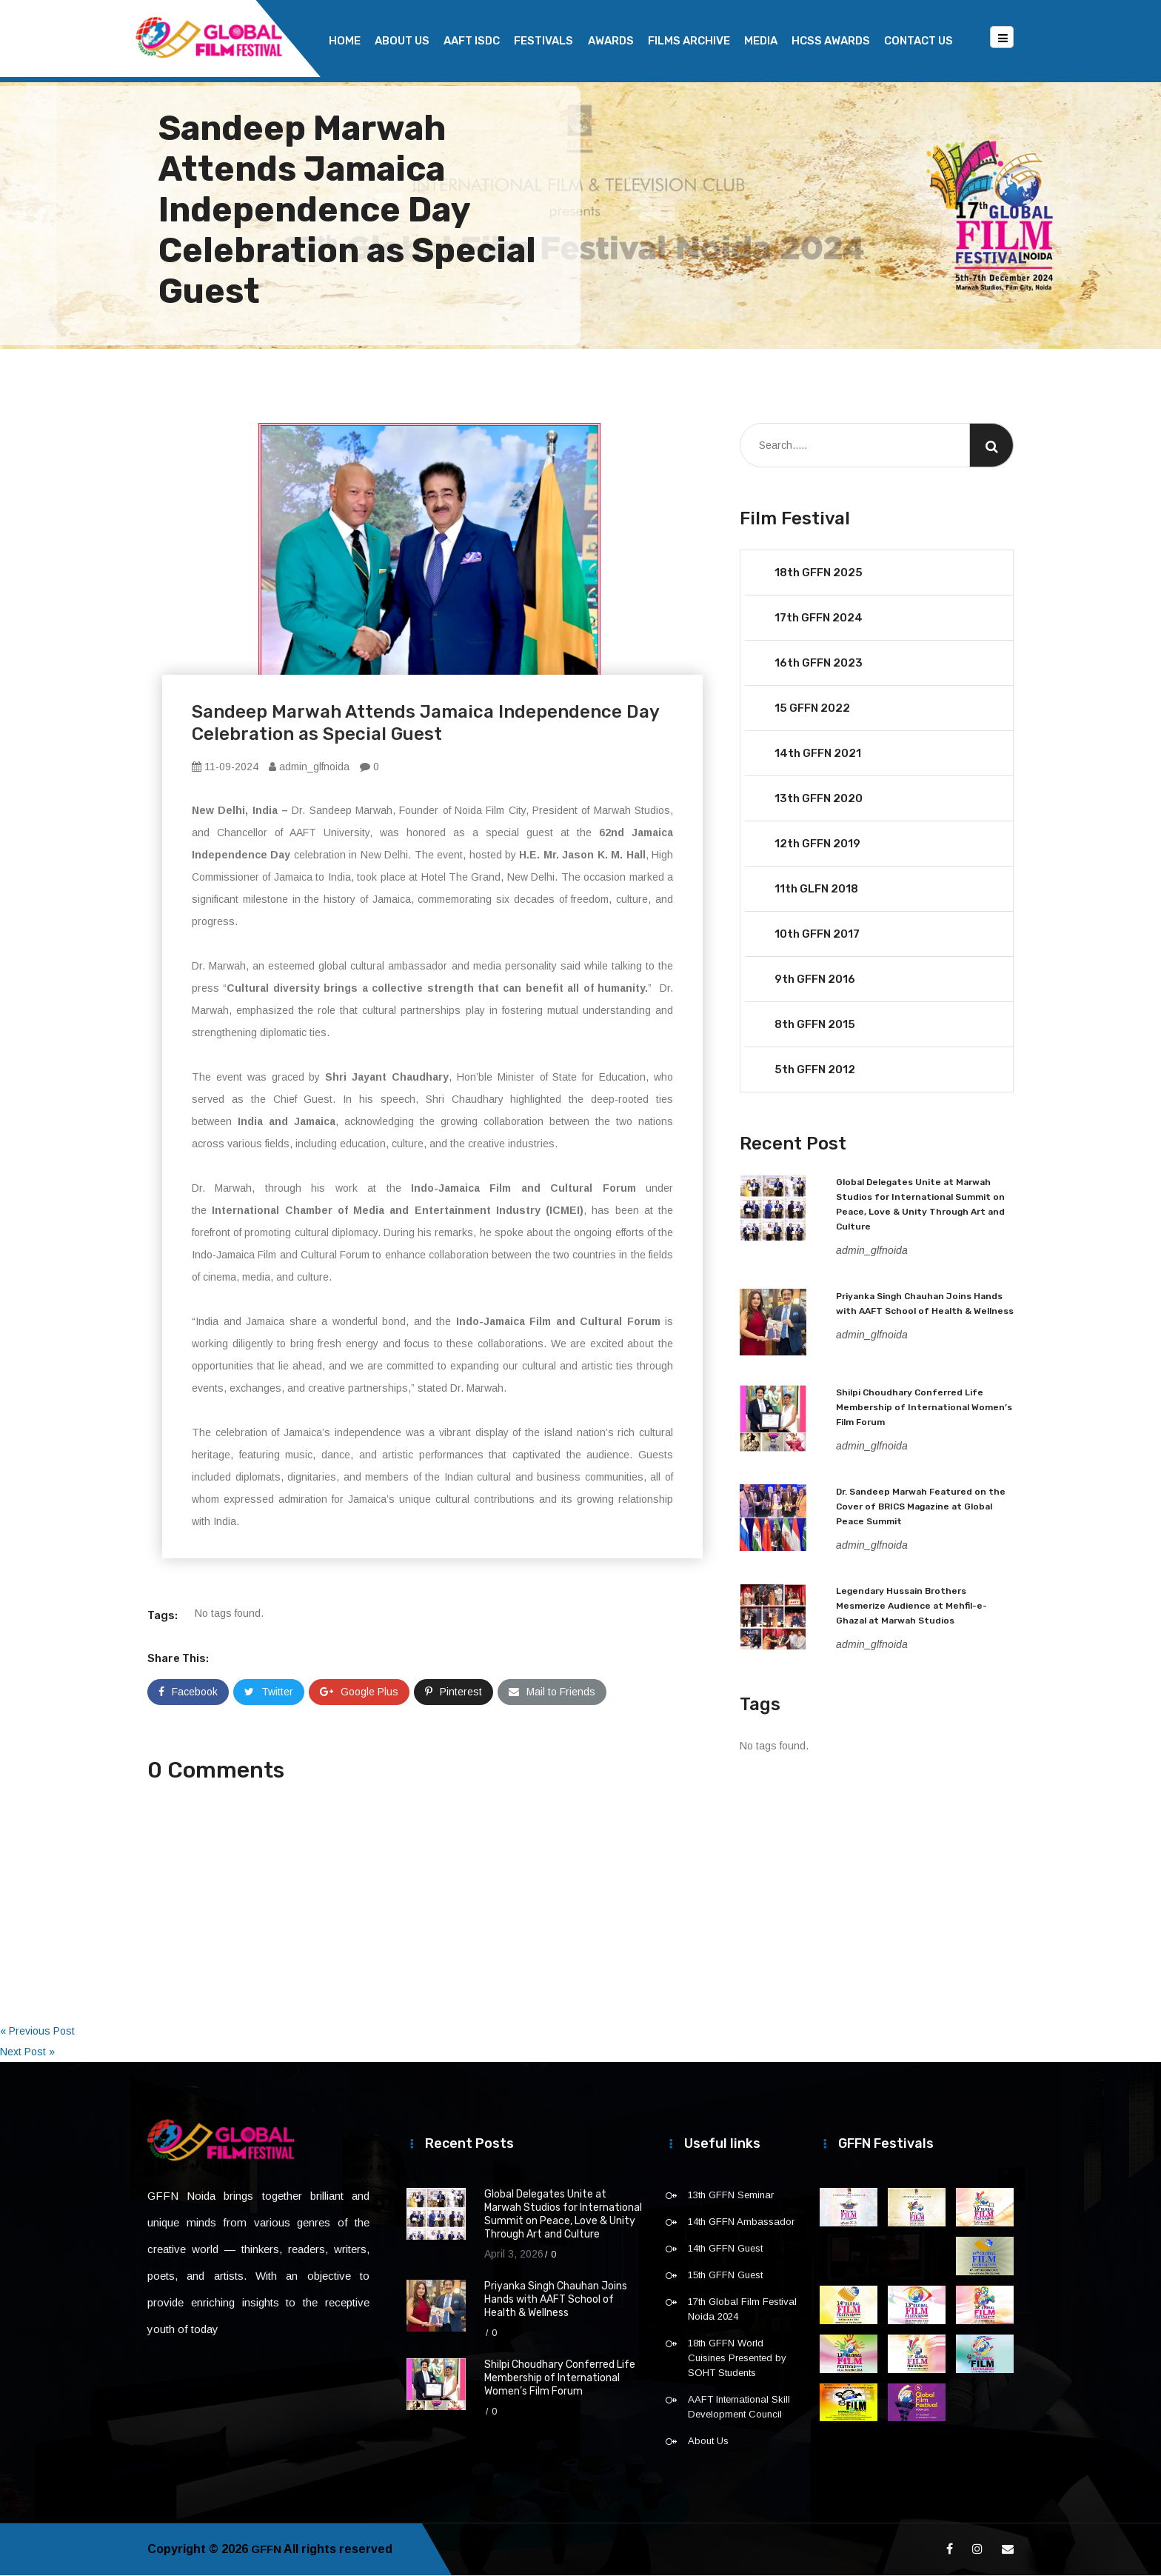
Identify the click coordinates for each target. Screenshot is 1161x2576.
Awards (611, 40)
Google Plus (359, 1692)
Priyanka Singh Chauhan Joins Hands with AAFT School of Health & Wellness (555, 2300)
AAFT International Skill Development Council (739, 2407)
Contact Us (918, 40)
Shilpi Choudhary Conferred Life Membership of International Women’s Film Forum (924, 1408)
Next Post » (27, 2052)
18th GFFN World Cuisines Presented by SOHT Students (737, 2358)
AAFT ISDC (472, 40)
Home (345, 40)
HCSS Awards (831, 40)
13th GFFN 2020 (818, 799)
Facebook (188, 1692)
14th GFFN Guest (725, 2249)
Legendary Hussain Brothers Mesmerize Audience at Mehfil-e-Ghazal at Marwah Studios (911, 1606)
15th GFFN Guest (725, 2275)
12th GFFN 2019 (817, 844)
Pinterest (453, 1692)
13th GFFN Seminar (731, 2195)
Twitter (268, 1692)
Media (760, 40)
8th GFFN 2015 (814, 1025)
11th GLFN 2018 (816, 889)
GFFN (267, 2549)
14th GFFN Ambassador (741, 2222)
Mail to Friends (552, 1692)
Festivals (543, 40)
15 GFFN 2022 (812, 708)
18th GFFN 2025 (818, 573)
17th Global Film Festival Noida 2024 (742, 2310)
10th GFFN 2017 (817, 934)
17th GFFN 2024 (818, 618)
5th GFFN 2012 (814, 1070)
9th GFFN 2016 (814, 980)
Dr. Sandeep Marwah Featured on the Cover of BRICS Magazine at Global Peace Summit (921, 1507)
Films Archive (689, 40)
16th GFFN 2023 (818, 663)
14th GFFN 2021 (817, 754)
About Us (402, 40)
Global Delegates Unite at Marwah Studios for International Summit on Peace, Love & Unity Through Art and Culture (563, 2215)
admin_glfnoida (309, 767)
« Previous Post (37, 2032)
